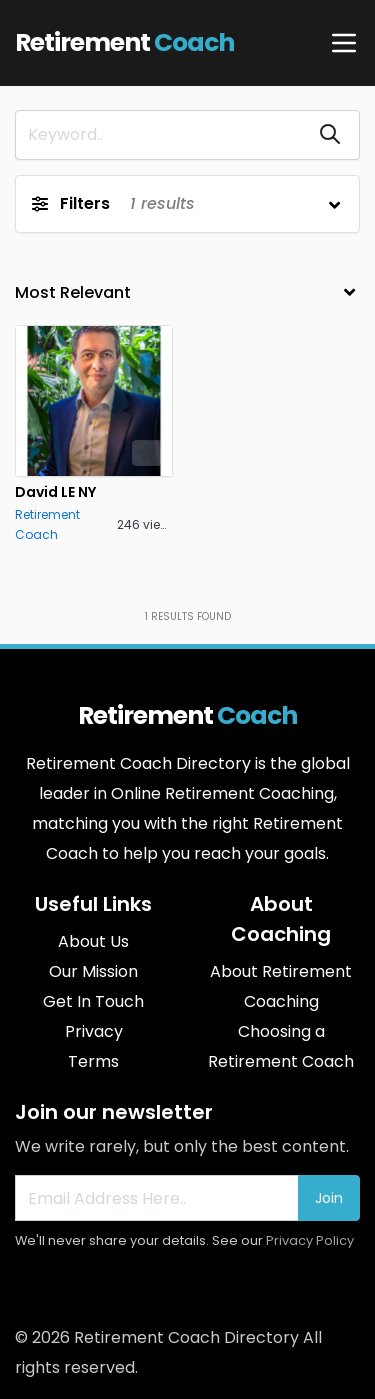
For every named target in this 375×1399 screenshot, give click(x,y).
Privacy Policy (310, 1240)
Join (329, 1198)
